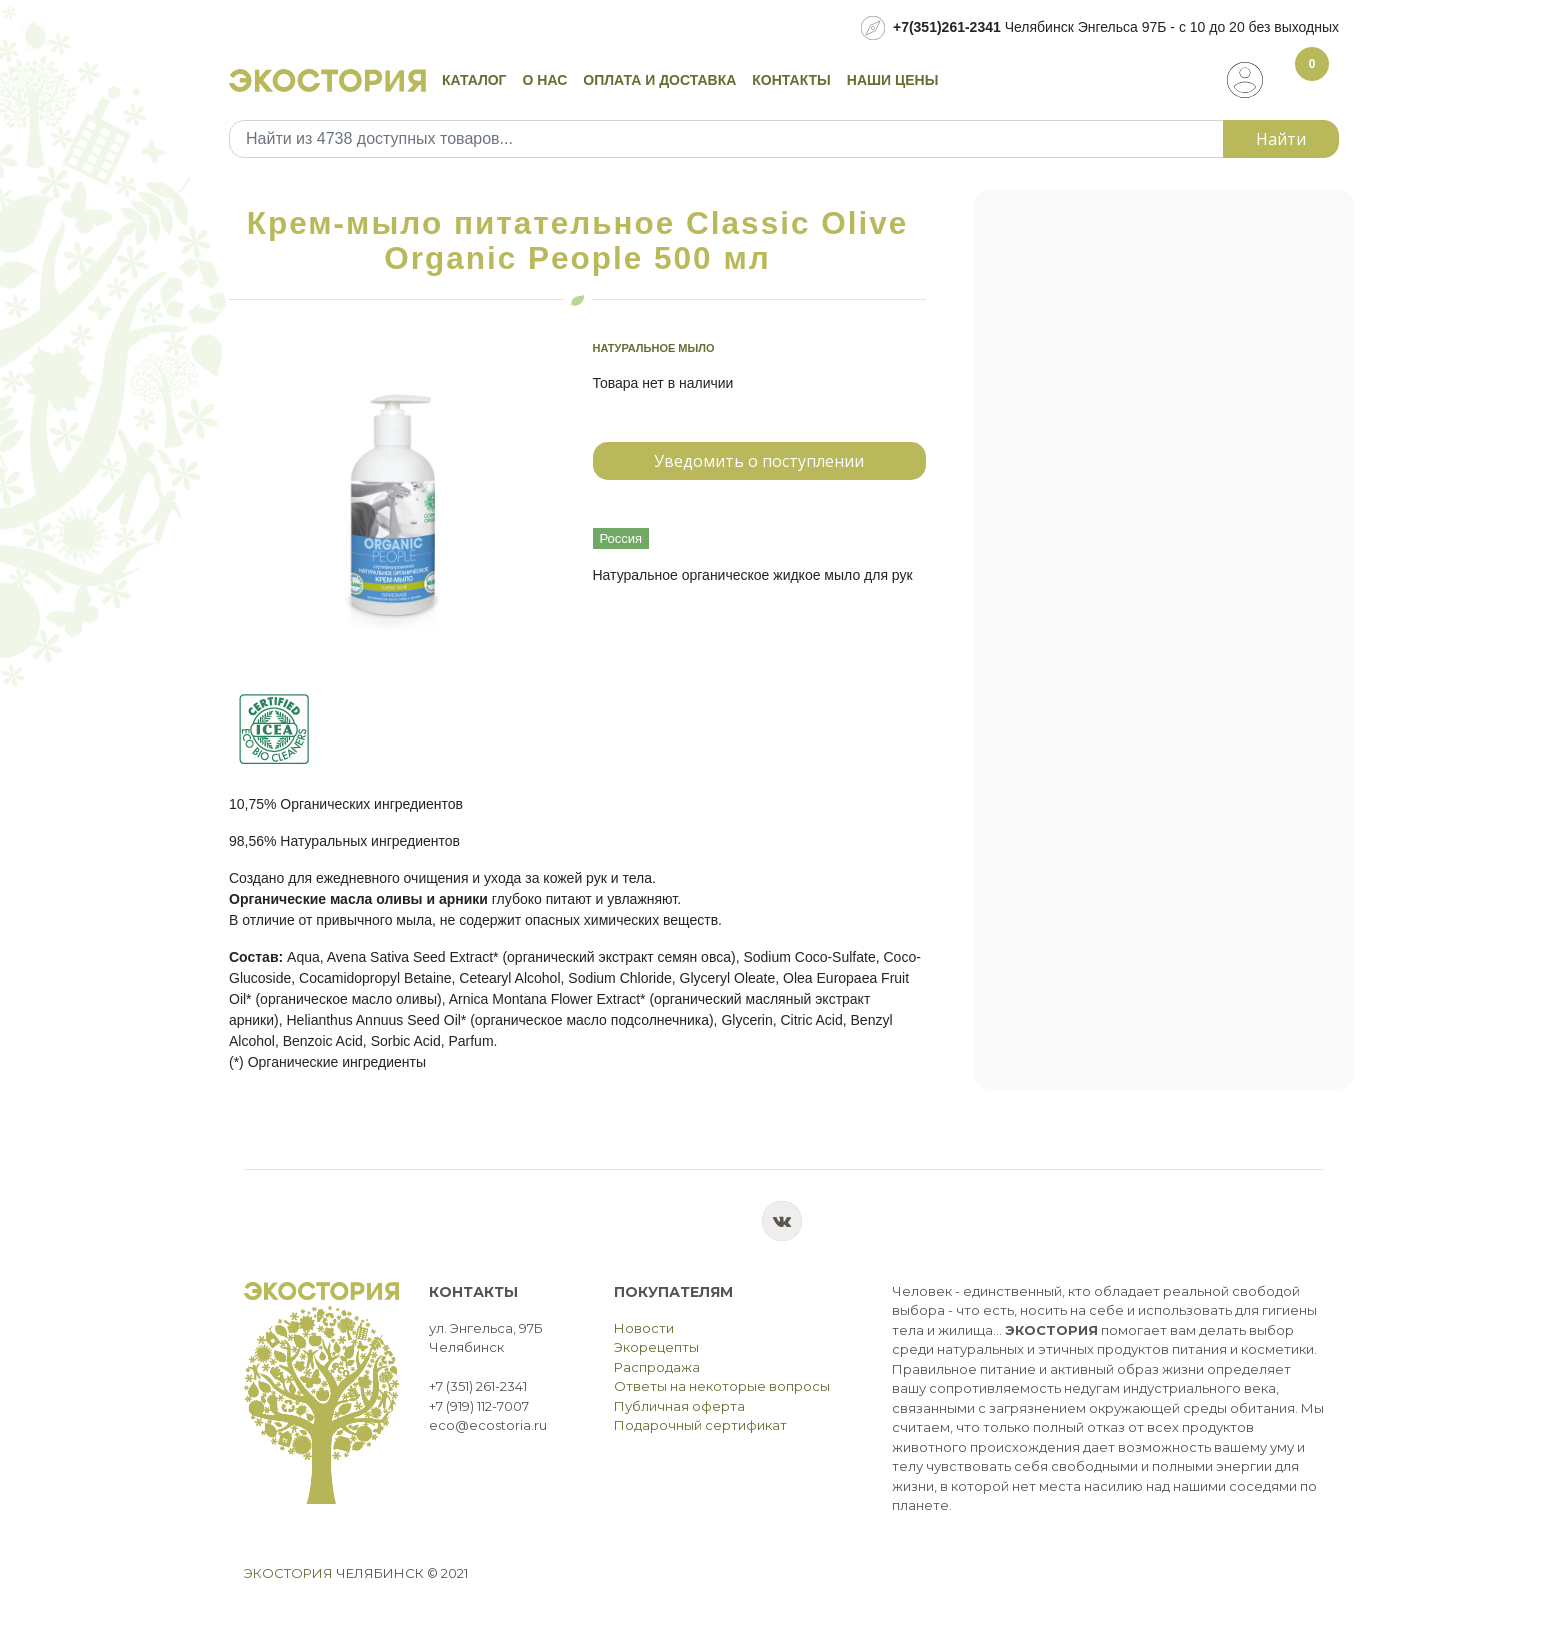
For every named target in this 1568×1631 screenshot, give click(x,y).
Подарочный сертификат (700, 1425)
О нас (545, 80)
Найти (1281, 139)
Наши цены (893, 80)
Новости (644, 1328)
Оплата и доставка (659, 80)
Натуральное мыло (654, 348)
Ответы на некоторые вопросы (722, 1386)
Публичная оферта (679, 1406)
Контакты (791, 80)
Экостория (288, 1573)
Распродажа (657, 1367)
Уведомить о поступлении (759, 461)
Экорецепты (656, 1347)
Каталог (474, 80)
